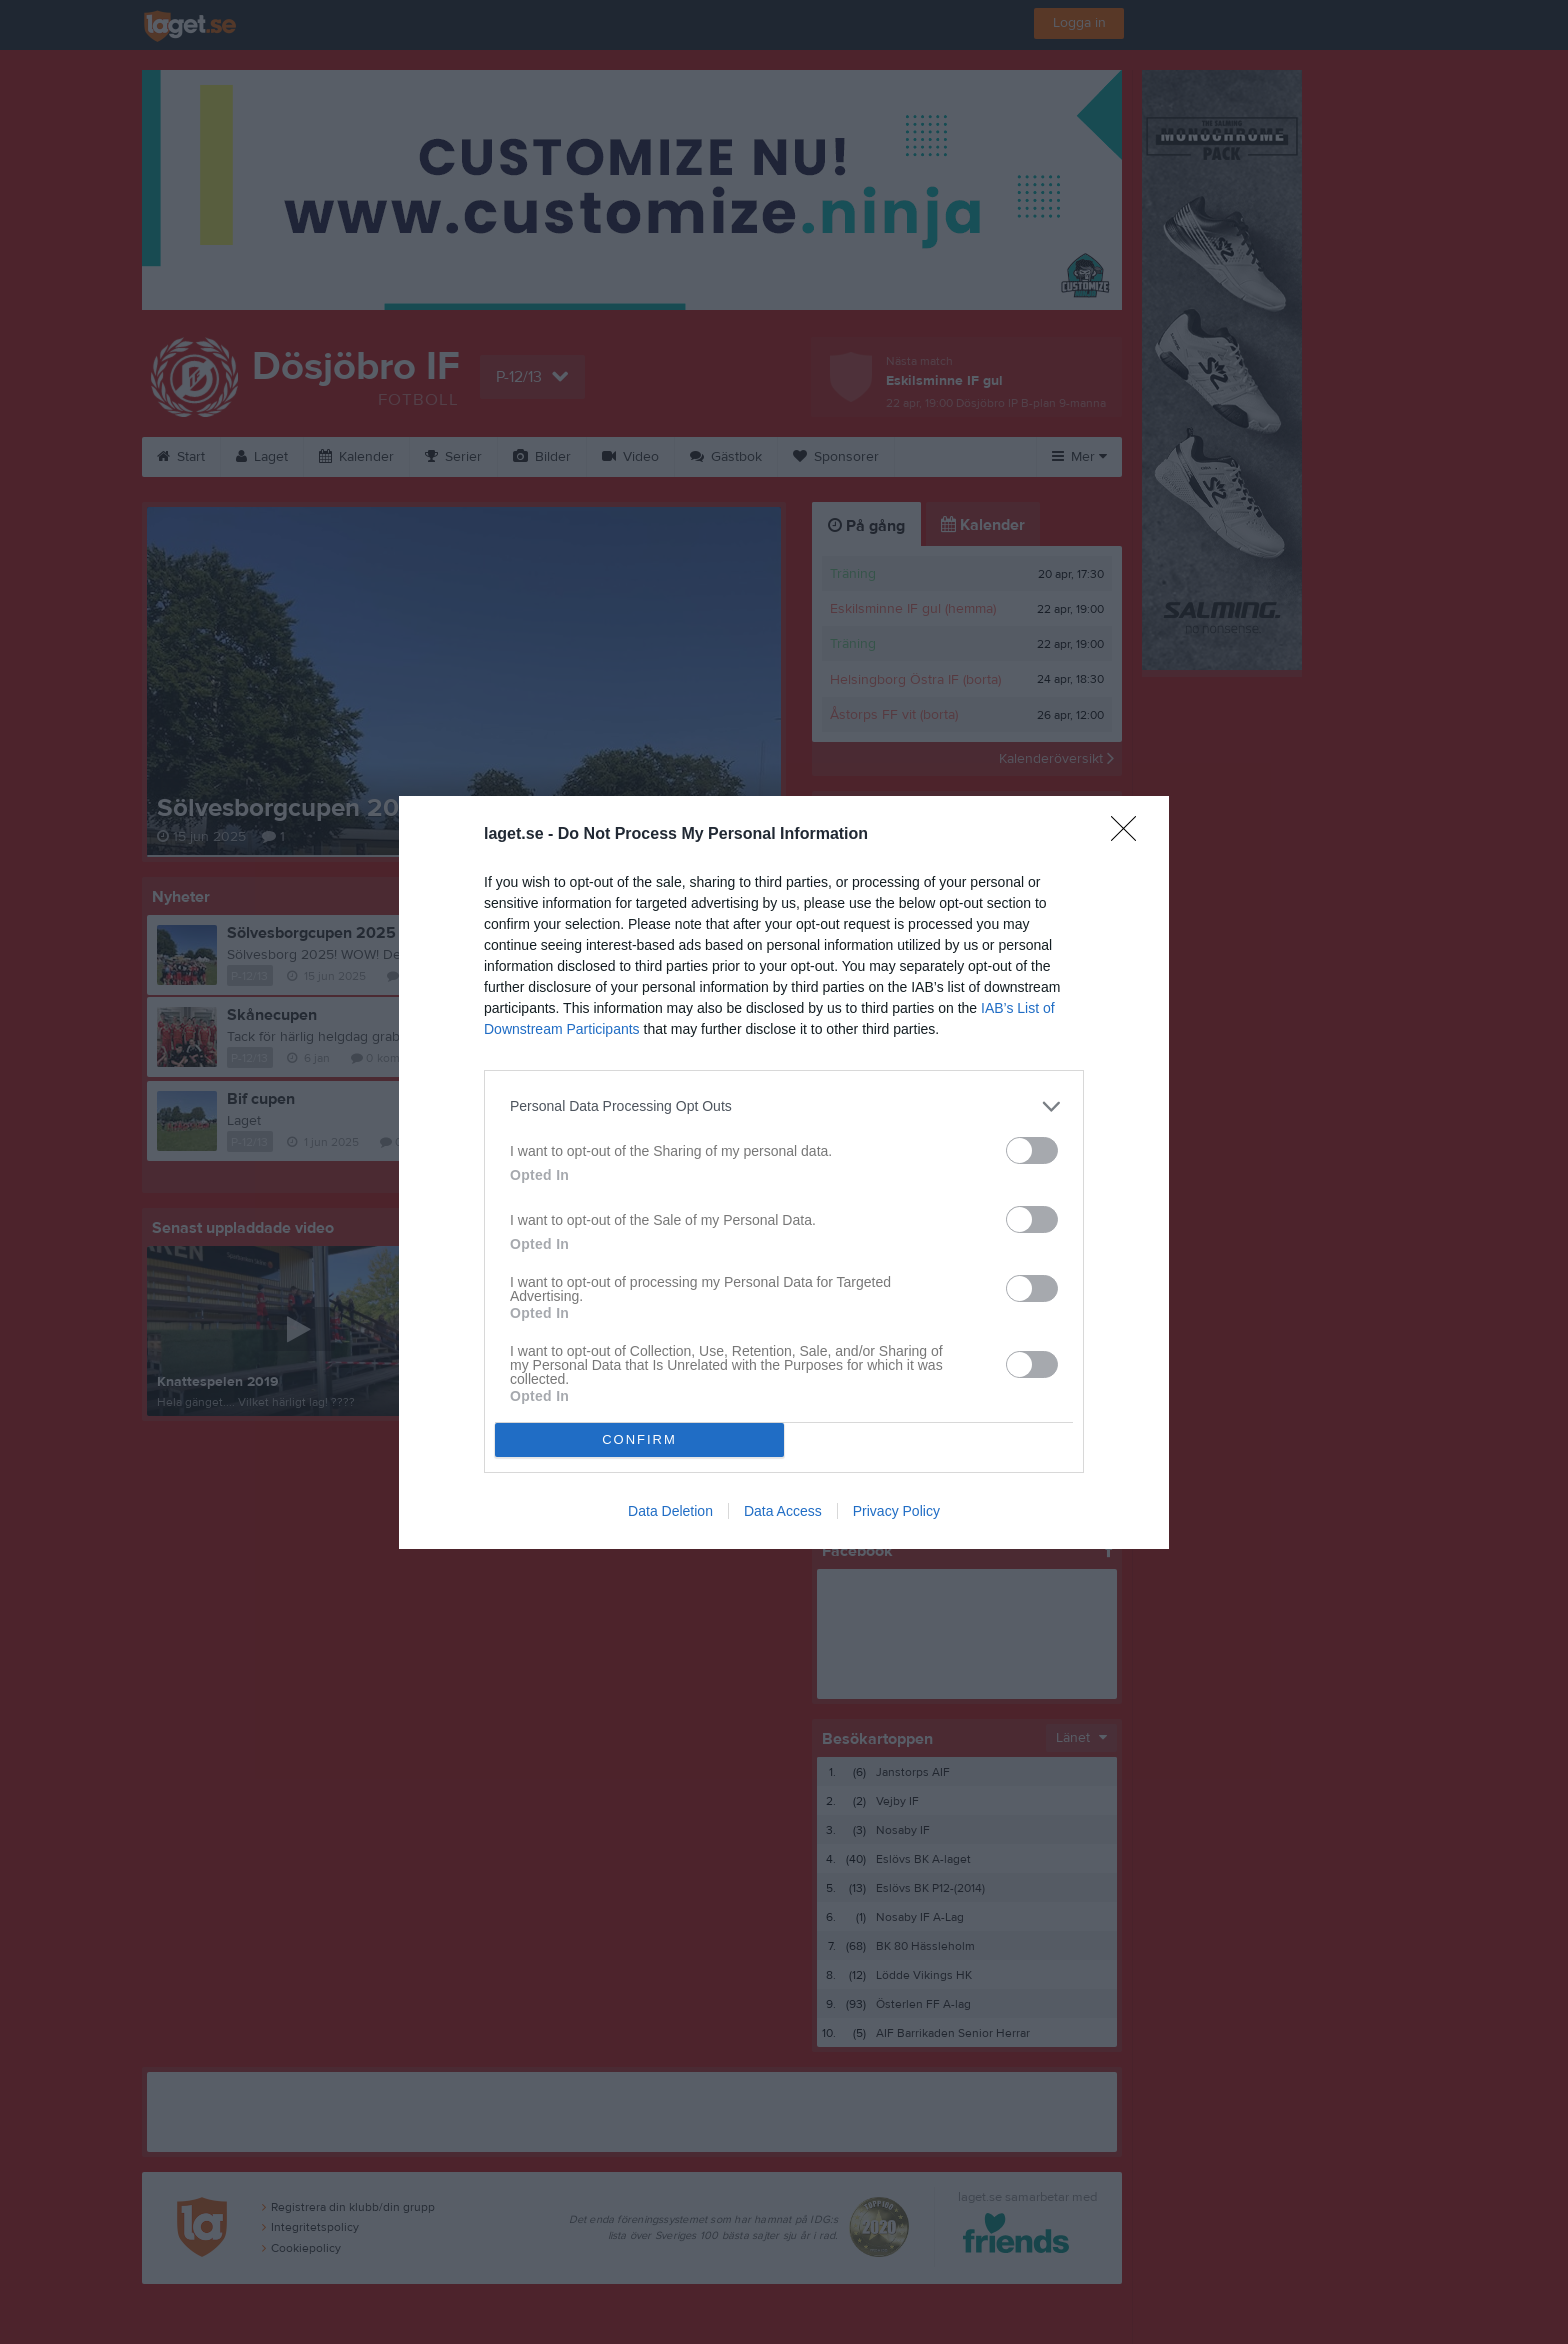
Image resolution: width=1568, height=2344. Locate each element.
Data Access (783, 1511)
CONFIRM (639, 1439)
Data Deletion (670, 1511)
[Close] (1130, 835)
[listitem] (784, 1106)
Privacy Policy (896, 1511)
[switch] (1032, 1150)
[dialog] (784, 1172)
